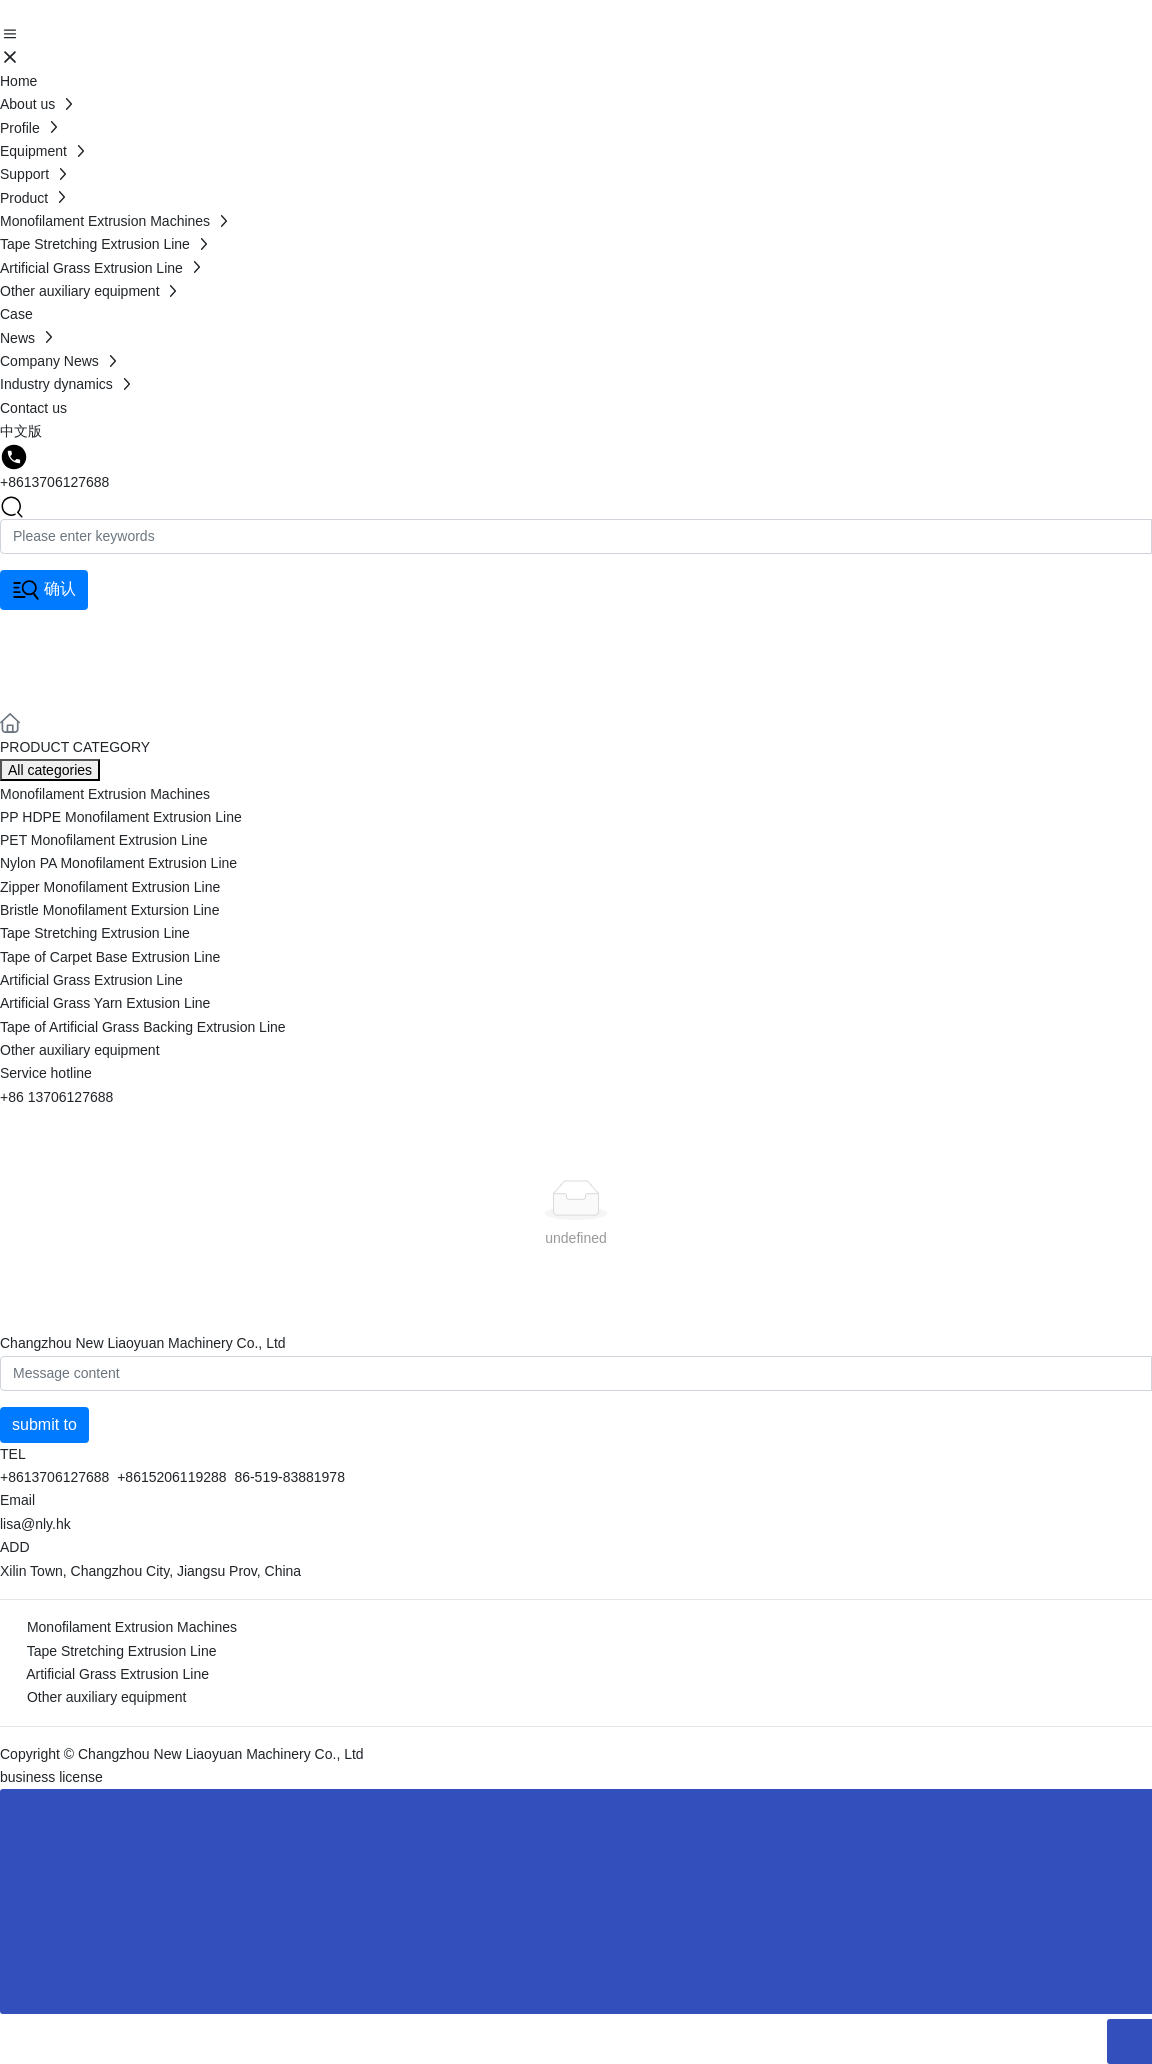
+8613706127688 (54, 482)
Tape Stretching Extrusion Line (122, 1651)
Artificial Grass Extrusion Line (117, 1674)
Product (69, 657)
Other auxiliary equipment (107, 1697)
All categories (50, 770)
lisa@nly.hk (35, 1524)
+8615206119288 (171, 1477)
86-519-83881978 (289, 1477)
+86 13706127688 (56, 1097)
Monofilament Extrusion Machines (132, 1627)
